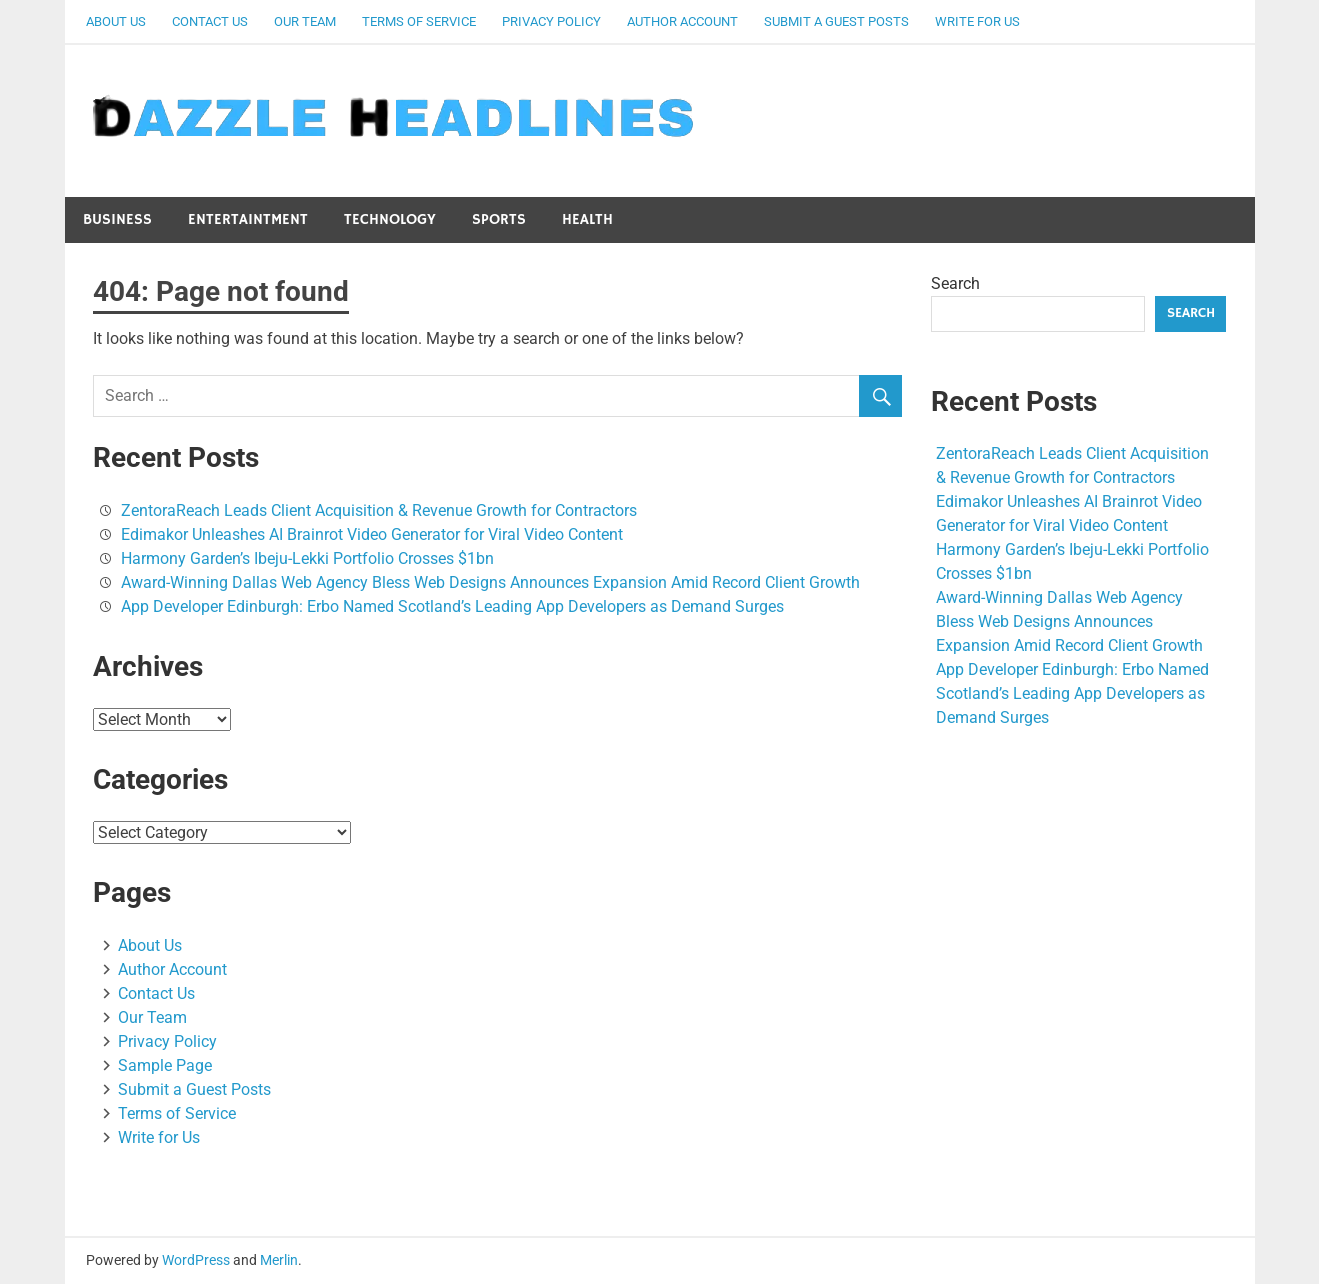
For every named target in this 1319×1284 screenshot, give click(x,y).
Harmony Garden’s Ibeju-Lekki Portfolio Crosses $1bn (307, 558)
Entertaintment (248, 219)
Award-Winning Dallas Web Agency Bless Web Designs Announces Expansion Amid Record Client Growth (490, 582)
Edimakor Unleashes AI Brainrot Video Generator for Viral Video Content (372, 534)
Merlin (279, 1260)
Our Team (305, 21)
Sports (499, 219)
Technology (390, 219)
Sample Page (165, 1065)
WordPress (196, 1260)
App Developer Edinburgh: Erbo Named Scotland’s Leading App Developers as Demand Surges (452, 606)
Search (955, 283)
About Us (116, 21)
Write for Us (977, 21)
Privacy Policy (551, 21)
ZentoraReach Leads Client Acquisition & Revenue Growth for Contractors (379, 510)
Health (587, 219)
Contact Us (210, 21)
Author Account (682, 21)
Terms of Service (419, 21)
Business (117, 219)
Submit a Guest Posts (836, 21)
